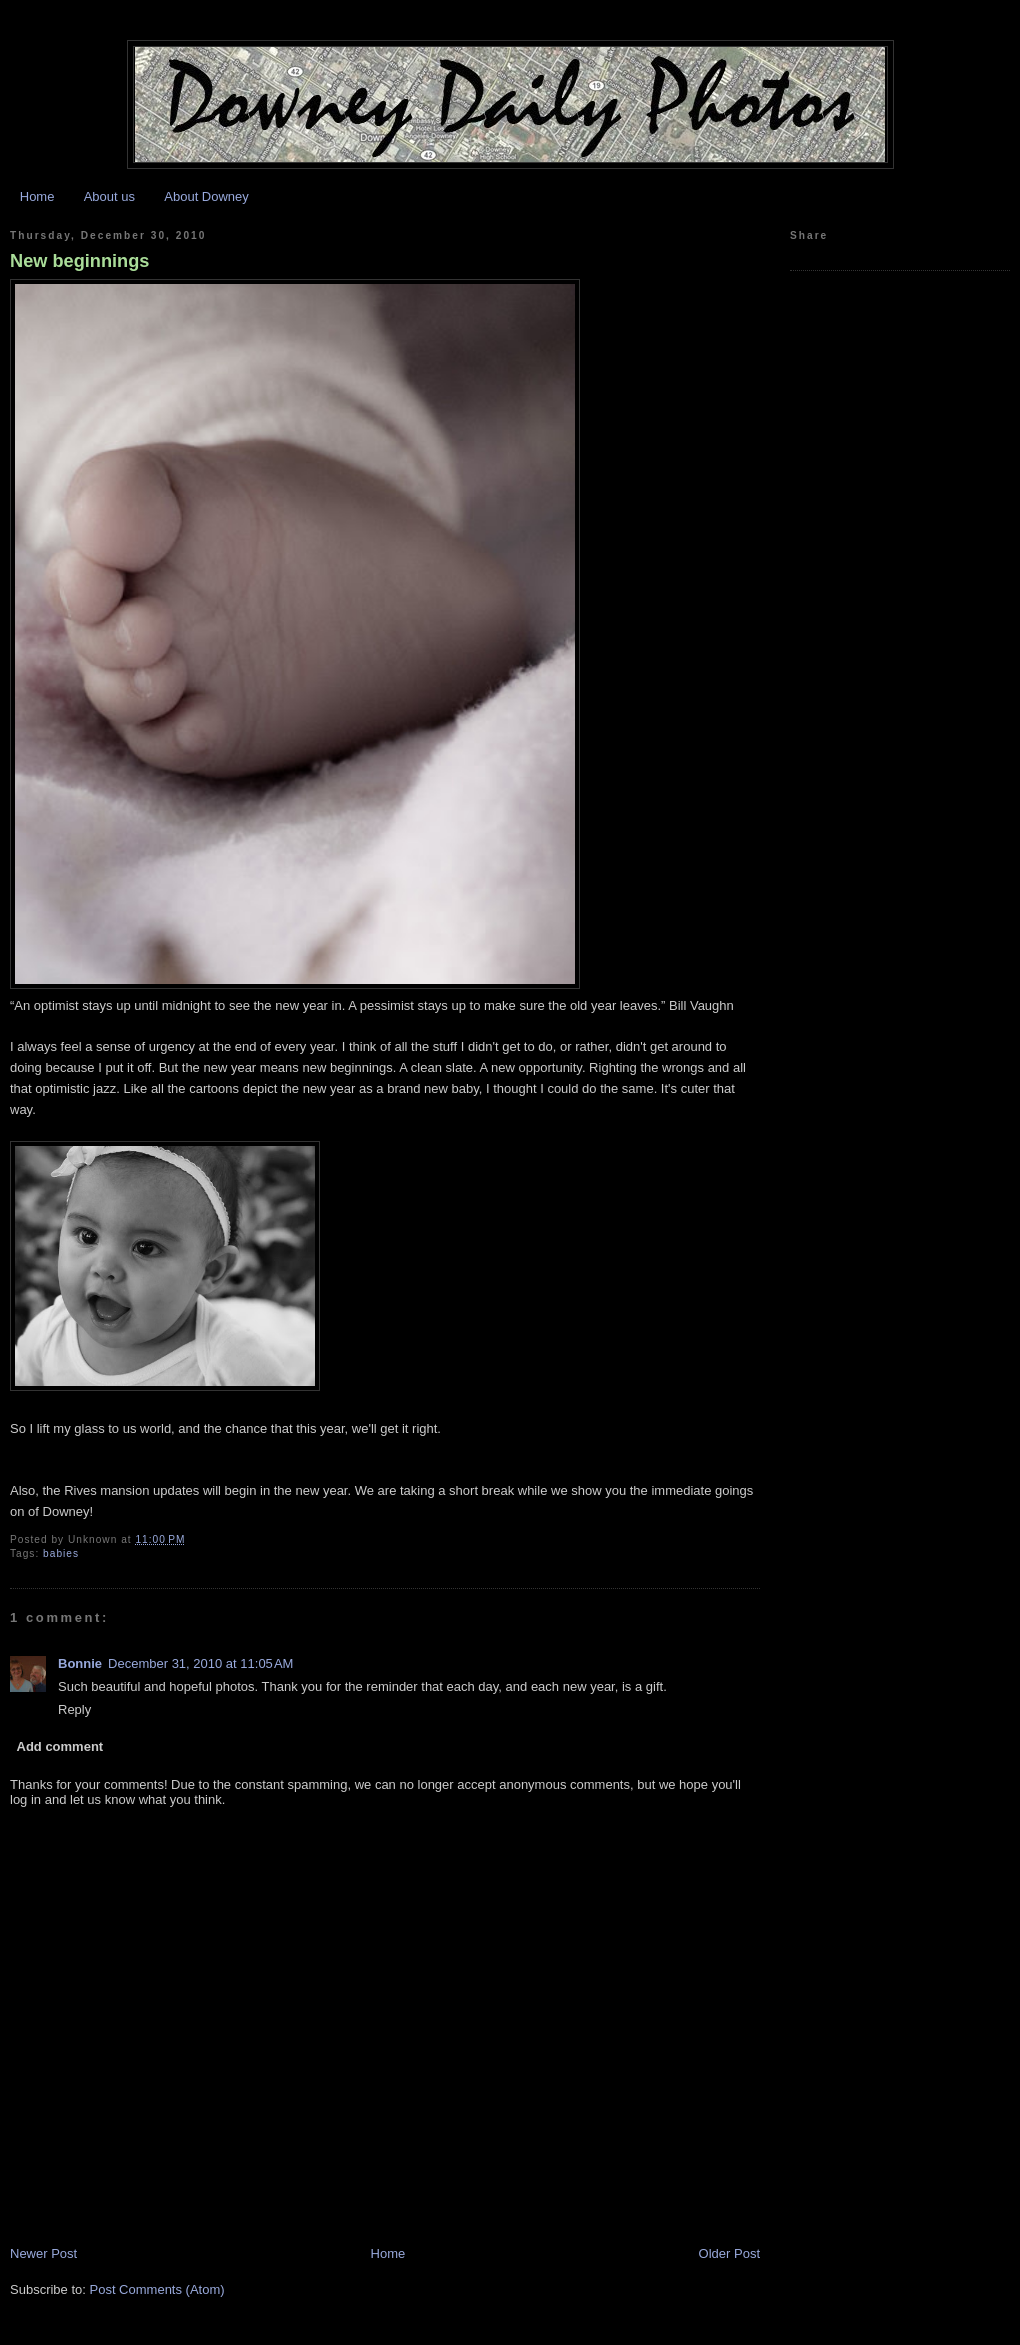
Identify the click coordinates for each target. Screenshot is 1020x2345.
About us (109, 196)
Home (37, 196)
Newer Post (43, 2253)
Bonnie (80, 1663)
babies (61, 1553)
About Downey (206, 196)
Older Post (729, 2253)
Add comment (60, 1746)
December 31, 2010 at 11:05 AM (200, 1663)
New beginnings (79, 261)
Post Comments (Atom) (157, 2289)
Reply (74, 1709)
